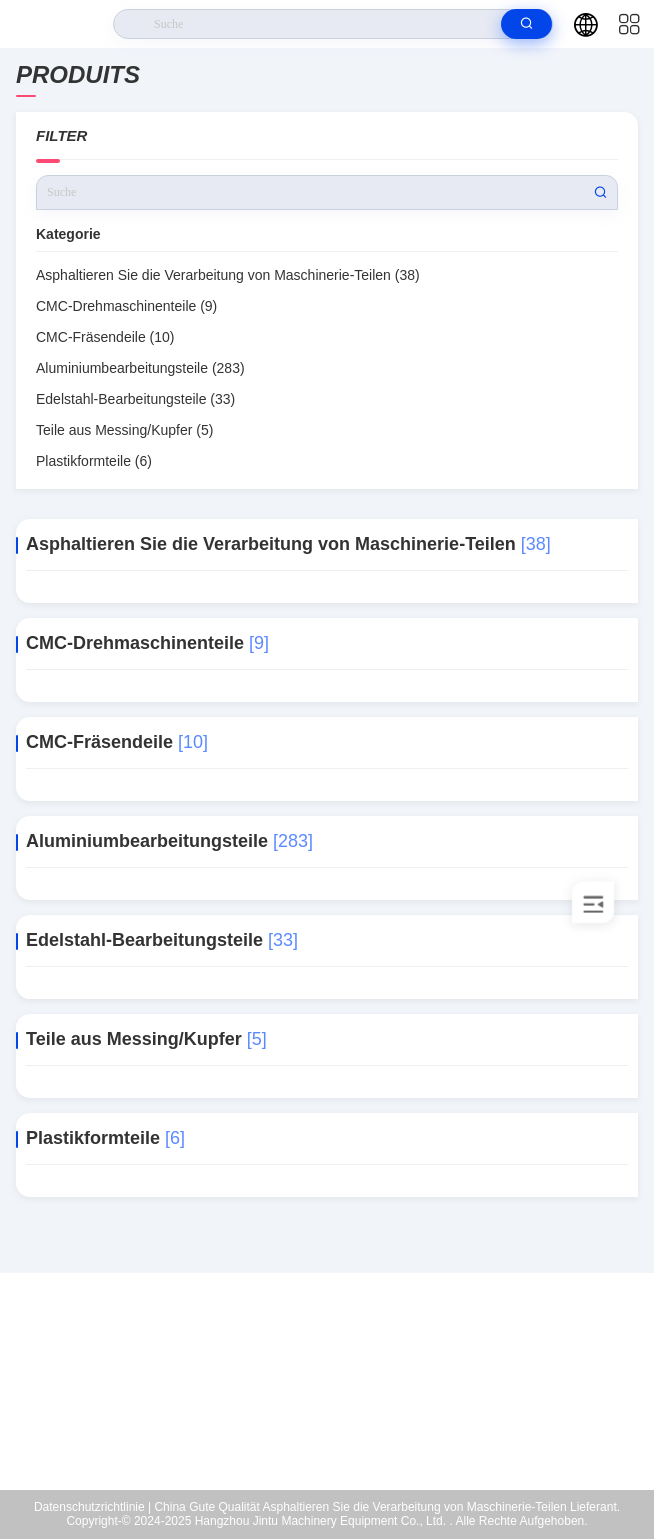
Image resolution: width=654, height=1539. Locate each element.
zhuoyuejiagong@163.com (339, 1399)
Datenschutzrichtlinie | (92, 1507)
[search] (526, 24)
